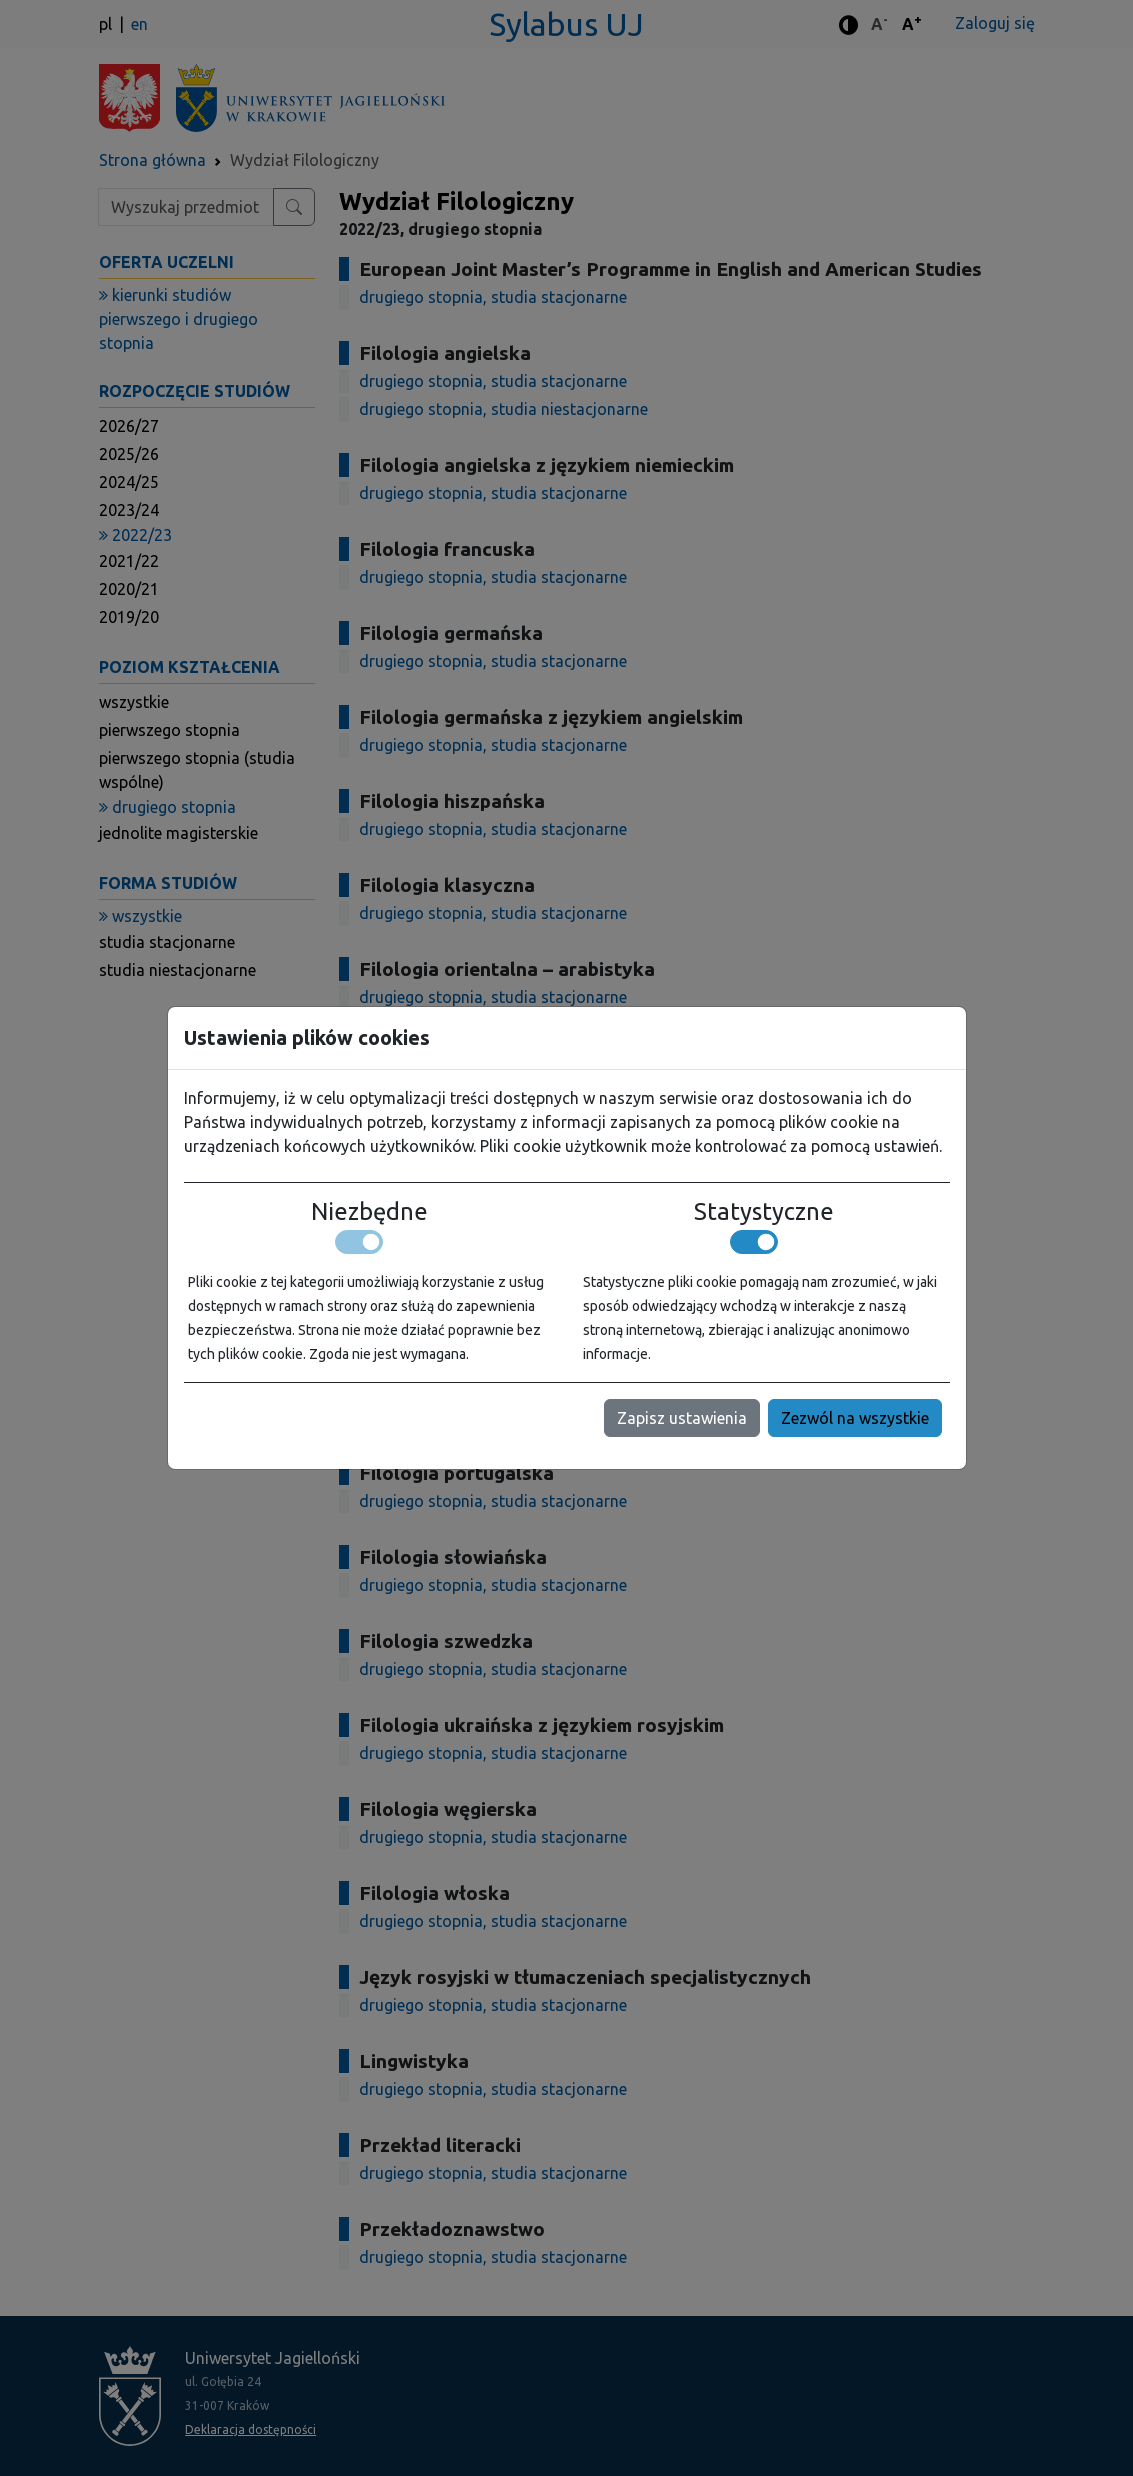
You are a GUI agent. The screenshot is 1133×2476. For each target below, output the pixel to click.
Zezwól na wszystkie (855, 1418)
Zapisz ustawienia (682, 1418)
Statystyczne (764, 1211)
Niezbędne (369, 1211)
